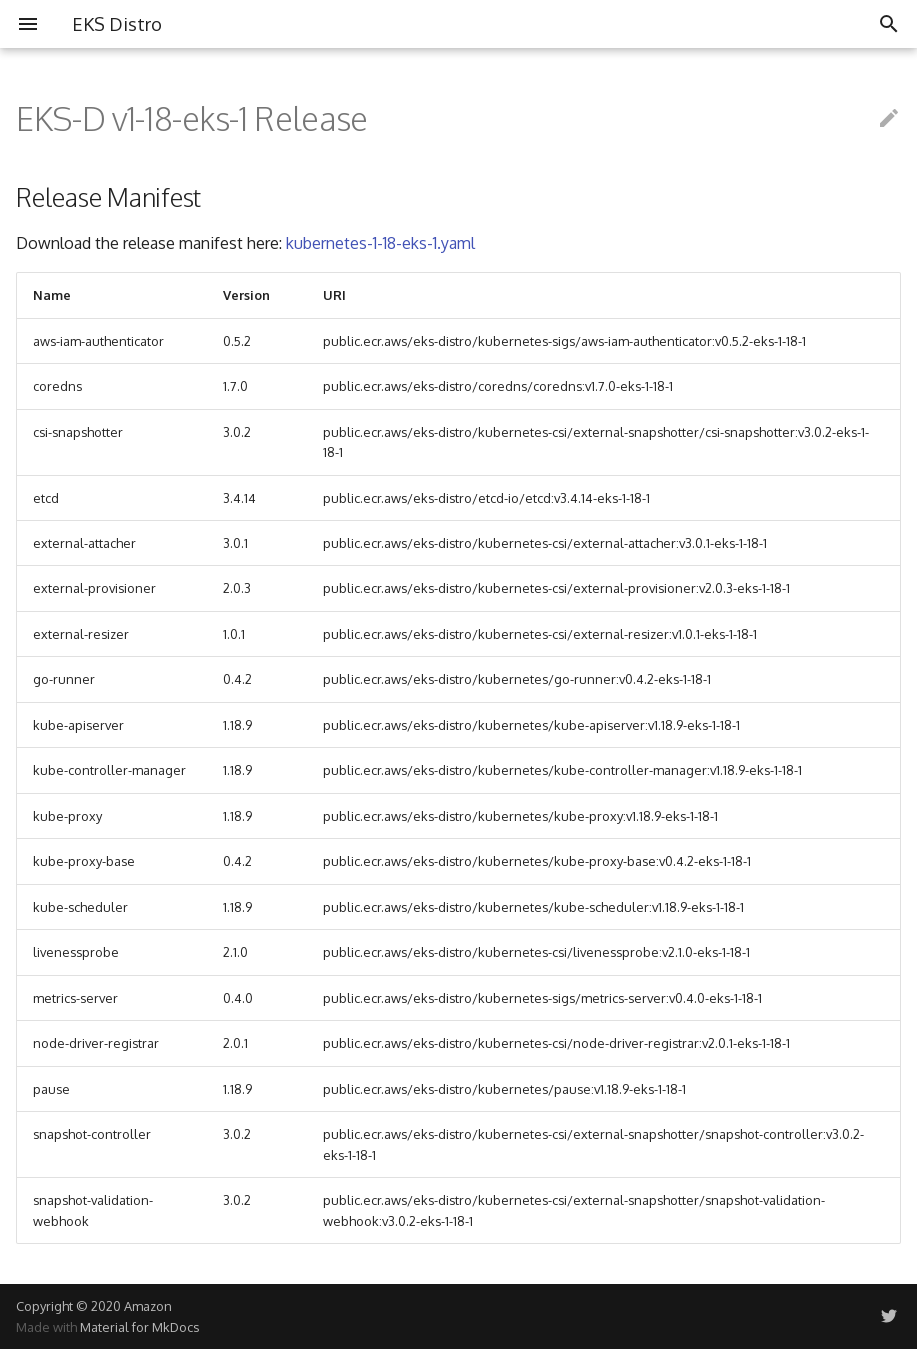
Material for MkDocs (139, 1327)
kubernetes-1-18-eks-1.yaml (380, 243)
